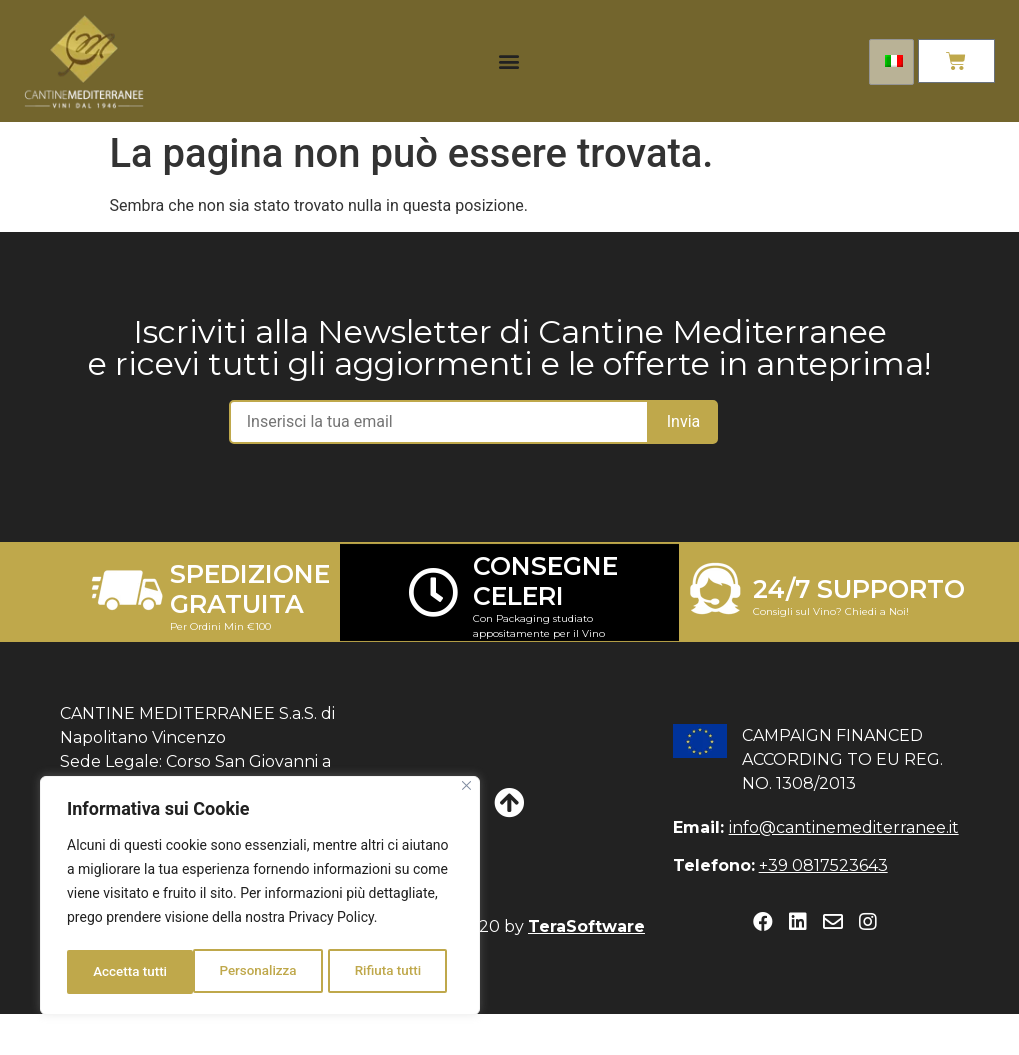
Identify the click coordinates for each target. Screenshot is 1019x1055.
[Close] (466, 790)
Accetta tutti (390, 972)
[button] (509, 61)
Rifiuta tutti (261, 972)
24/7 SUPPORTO (859, 589)
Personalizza (131, 972)
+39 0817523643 (823, 865)
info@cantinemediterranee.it (844, 827)
